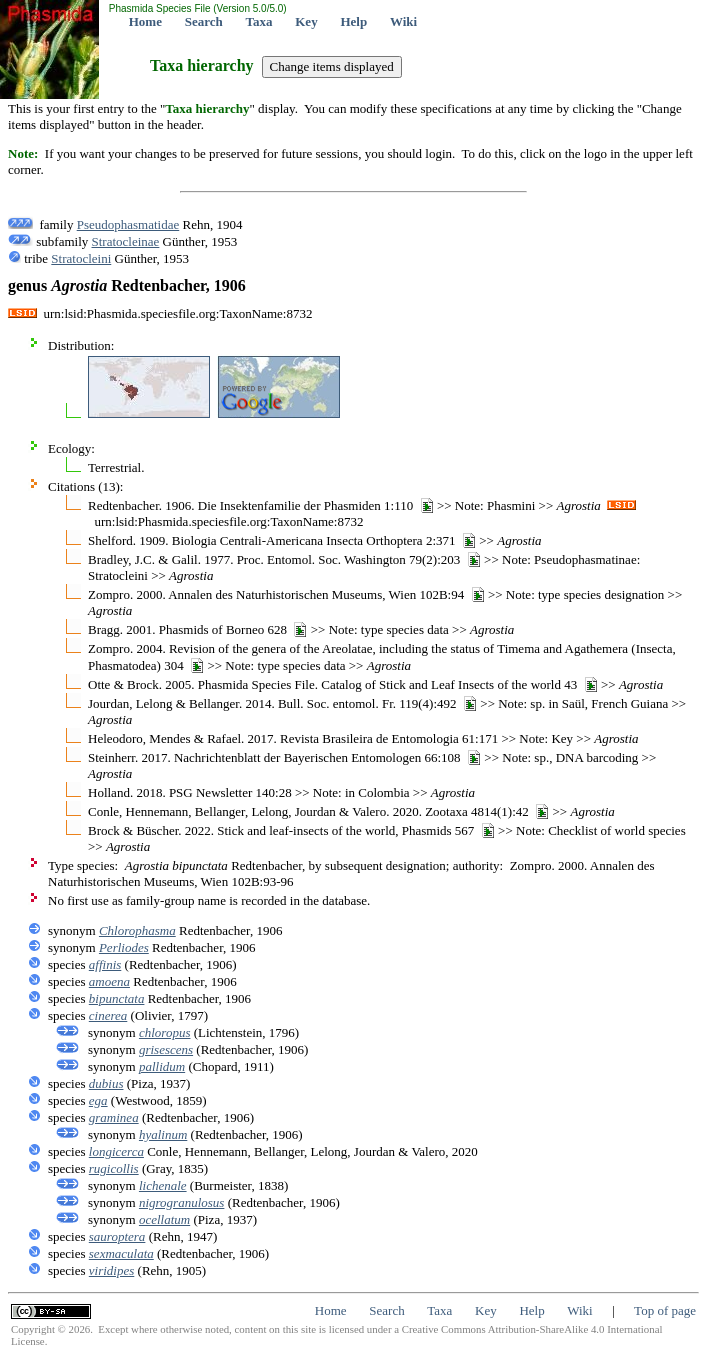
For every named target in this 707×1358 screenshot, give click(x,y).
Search (204, 21)
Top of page (665, 1310)
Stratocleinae (126, 241)
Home (145, 21)
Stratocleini (81, 258)
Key (306, 21)
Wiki (403, 21)
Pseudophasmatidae (128, 224)
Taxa (259, 21)
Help (353, 21)
